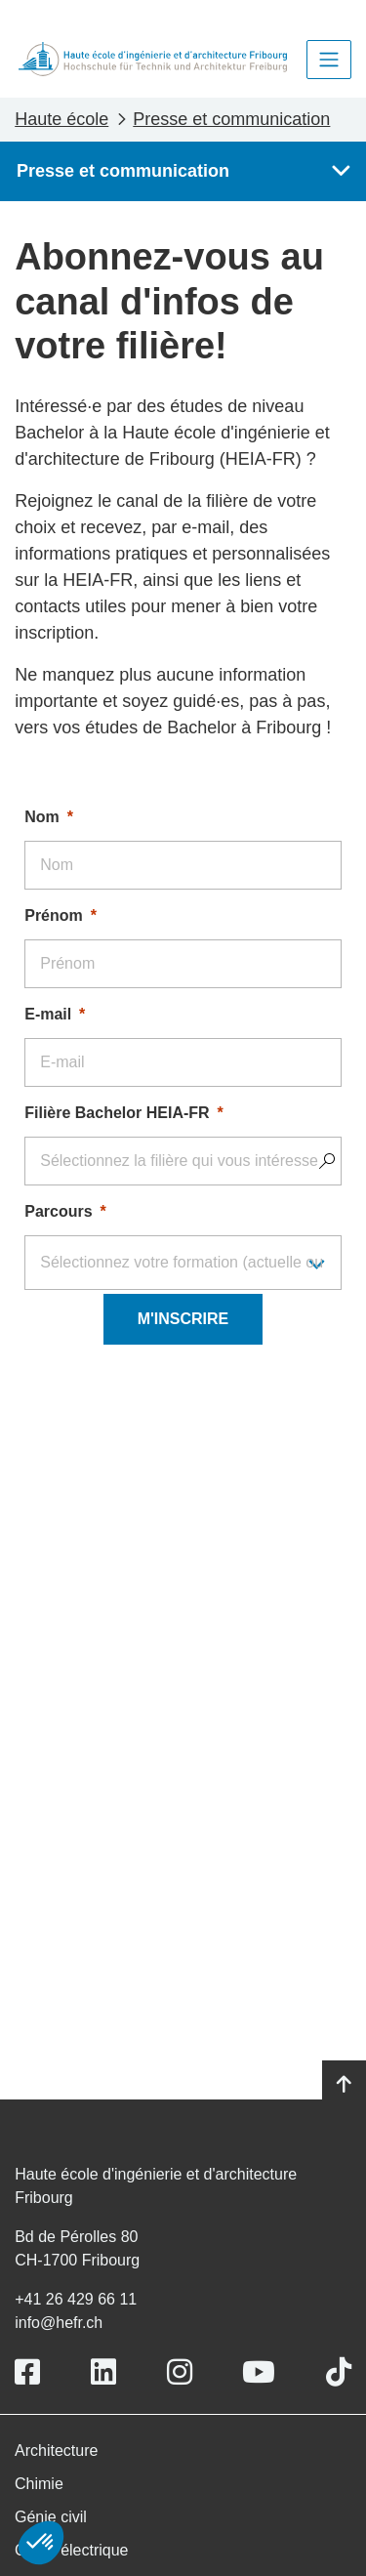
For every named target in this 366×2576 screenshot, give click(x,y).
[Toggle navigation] (328, 59)
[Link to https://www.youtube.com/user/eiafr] (258, 2372)
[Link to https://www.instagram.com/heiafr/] (179, 2372)
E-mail (47, 1014)
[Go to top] (344, 2084)
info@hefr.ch (58, 2322)
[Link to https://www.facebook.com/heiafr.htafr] (27, 2372)
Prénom (53, 915)
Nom (42, 817)
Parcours (58, 1211)
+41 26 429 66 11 (76, 2299)
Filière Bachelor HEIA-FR (116, 1112)
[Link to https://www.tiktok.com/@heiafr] (338, 2372)
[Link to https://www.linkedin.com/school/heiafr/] (103, 2372)
